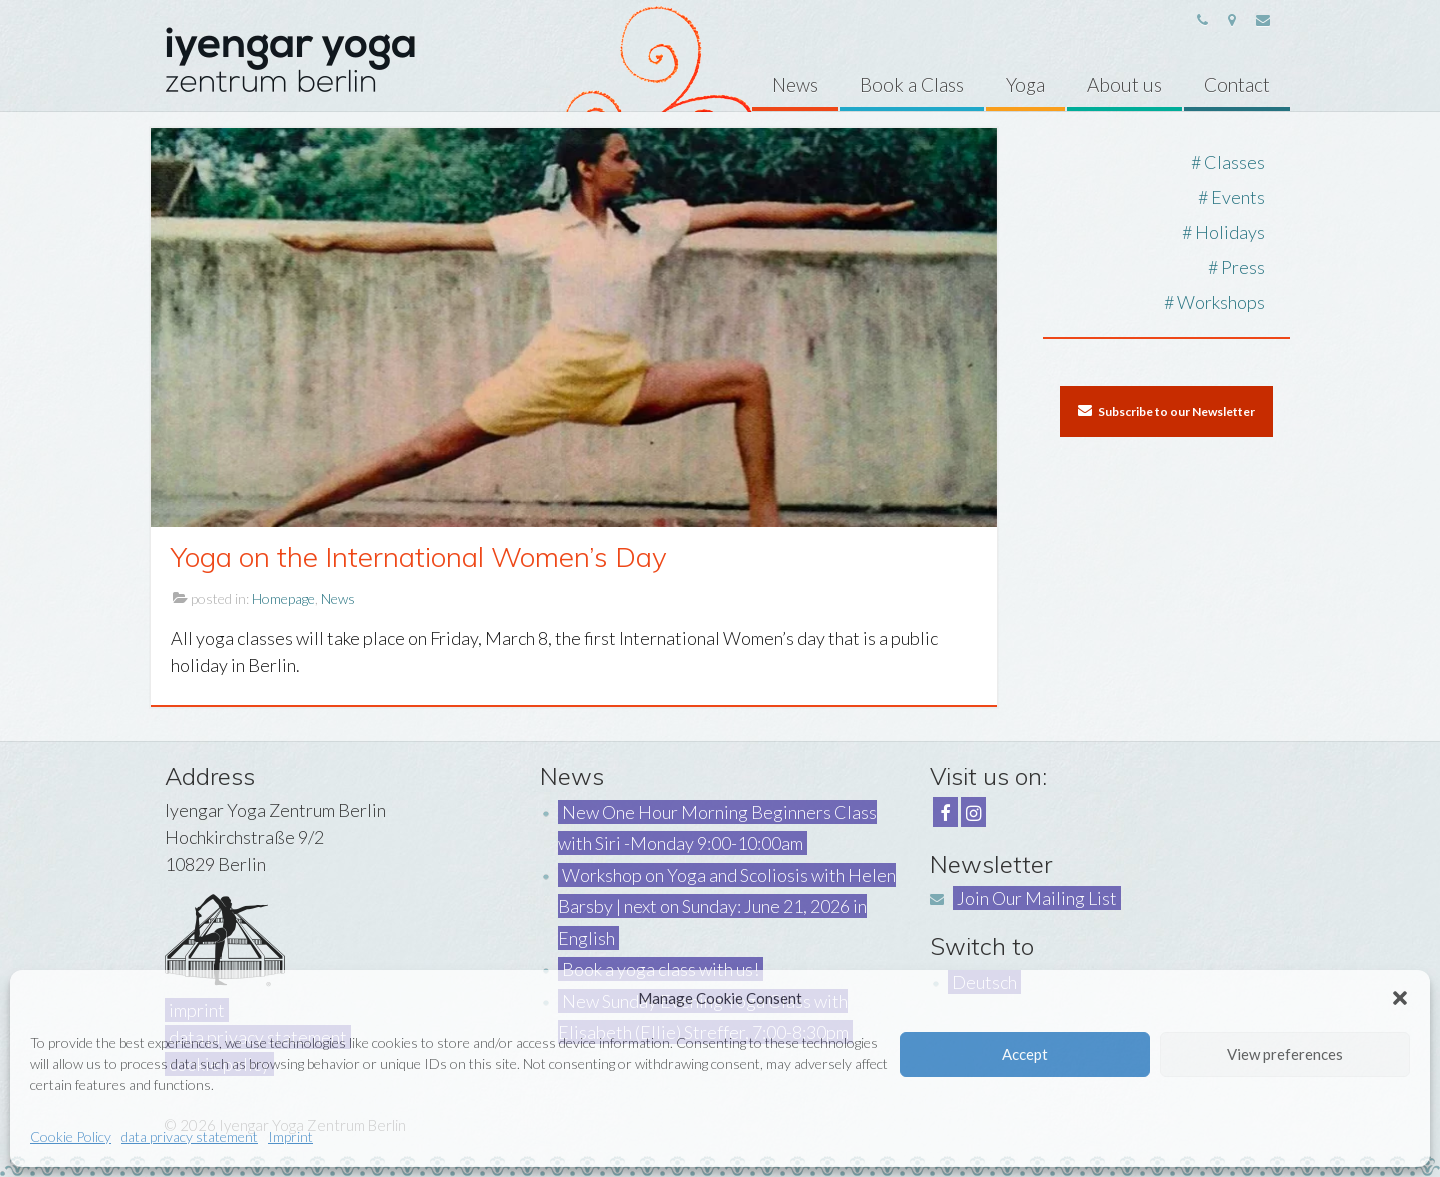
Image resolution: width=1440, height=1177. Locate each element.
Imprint (290, 1136)
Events (1238, 197)
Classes (1234, 162)
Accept (1025, 1054)
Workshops (1221, 302)
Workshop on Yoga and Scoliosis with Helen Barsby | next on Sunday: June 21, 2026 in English (727, 906)
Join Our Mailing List (1037, 898)
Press (1243, 267)
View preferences (1285, 1054)
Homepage (283, 598)
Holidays (1230, 232)
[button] (1400, 998)
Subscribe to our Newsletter (1166, 411)
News (338, 598)
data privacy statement (189, 1136)
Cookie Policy (70, 1136)
